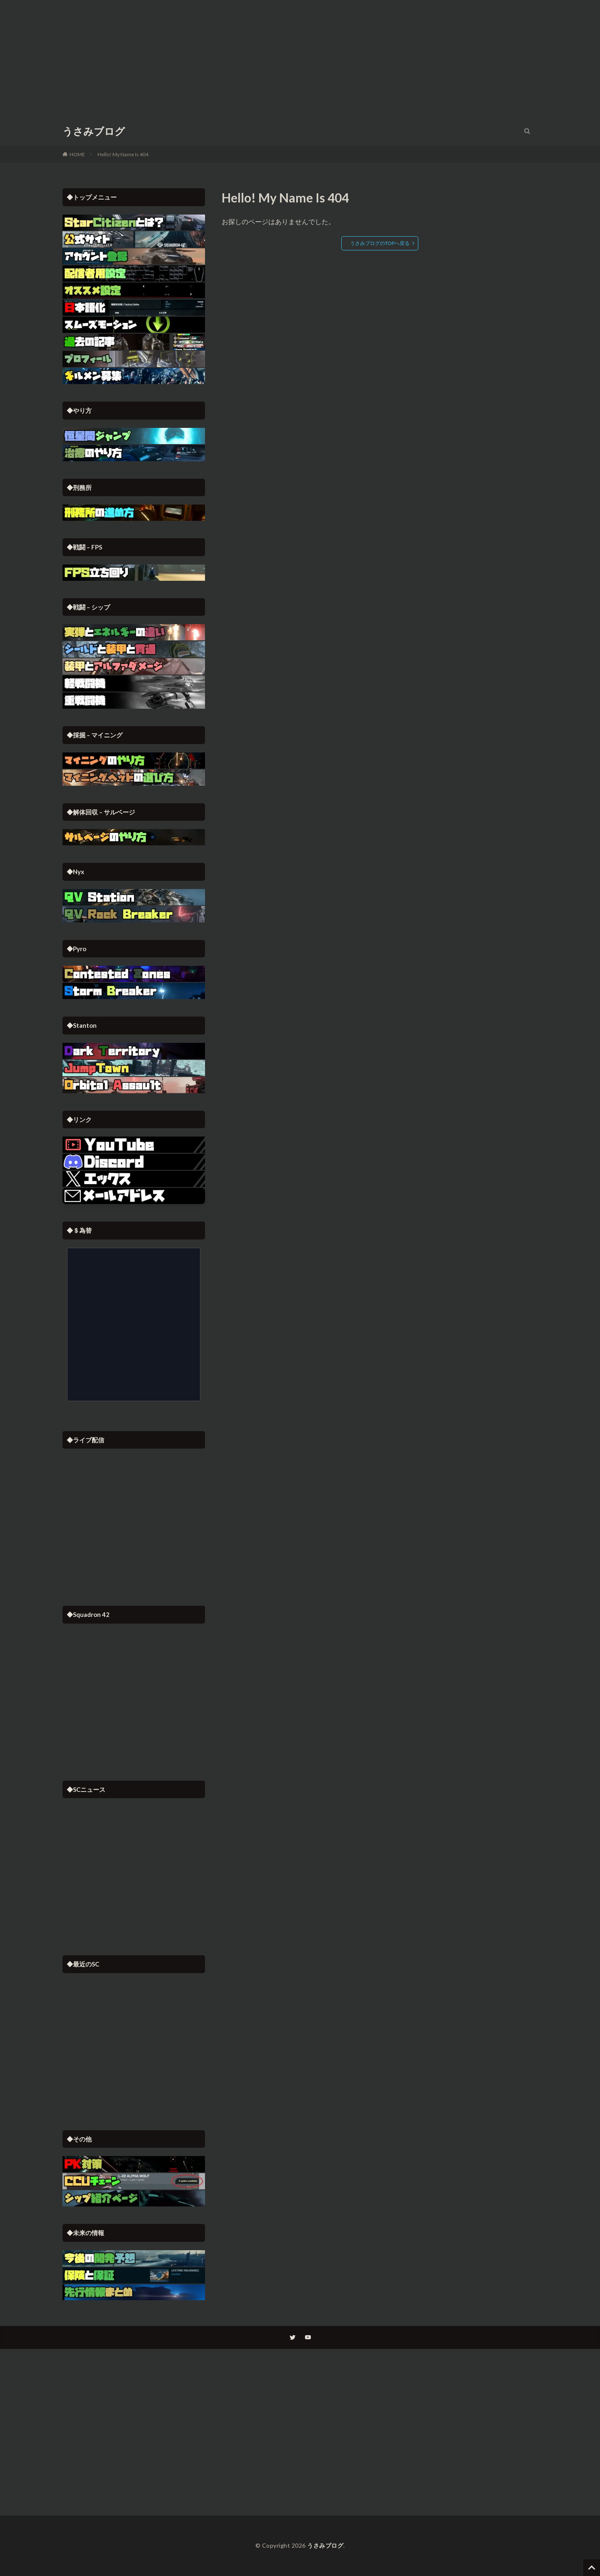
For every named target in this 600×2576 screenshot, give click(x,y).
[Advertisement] (300, 58)
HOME (77, 154)
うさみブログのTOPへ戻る (380, 243)
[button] (133, 1196)
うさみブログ (93, 131)
